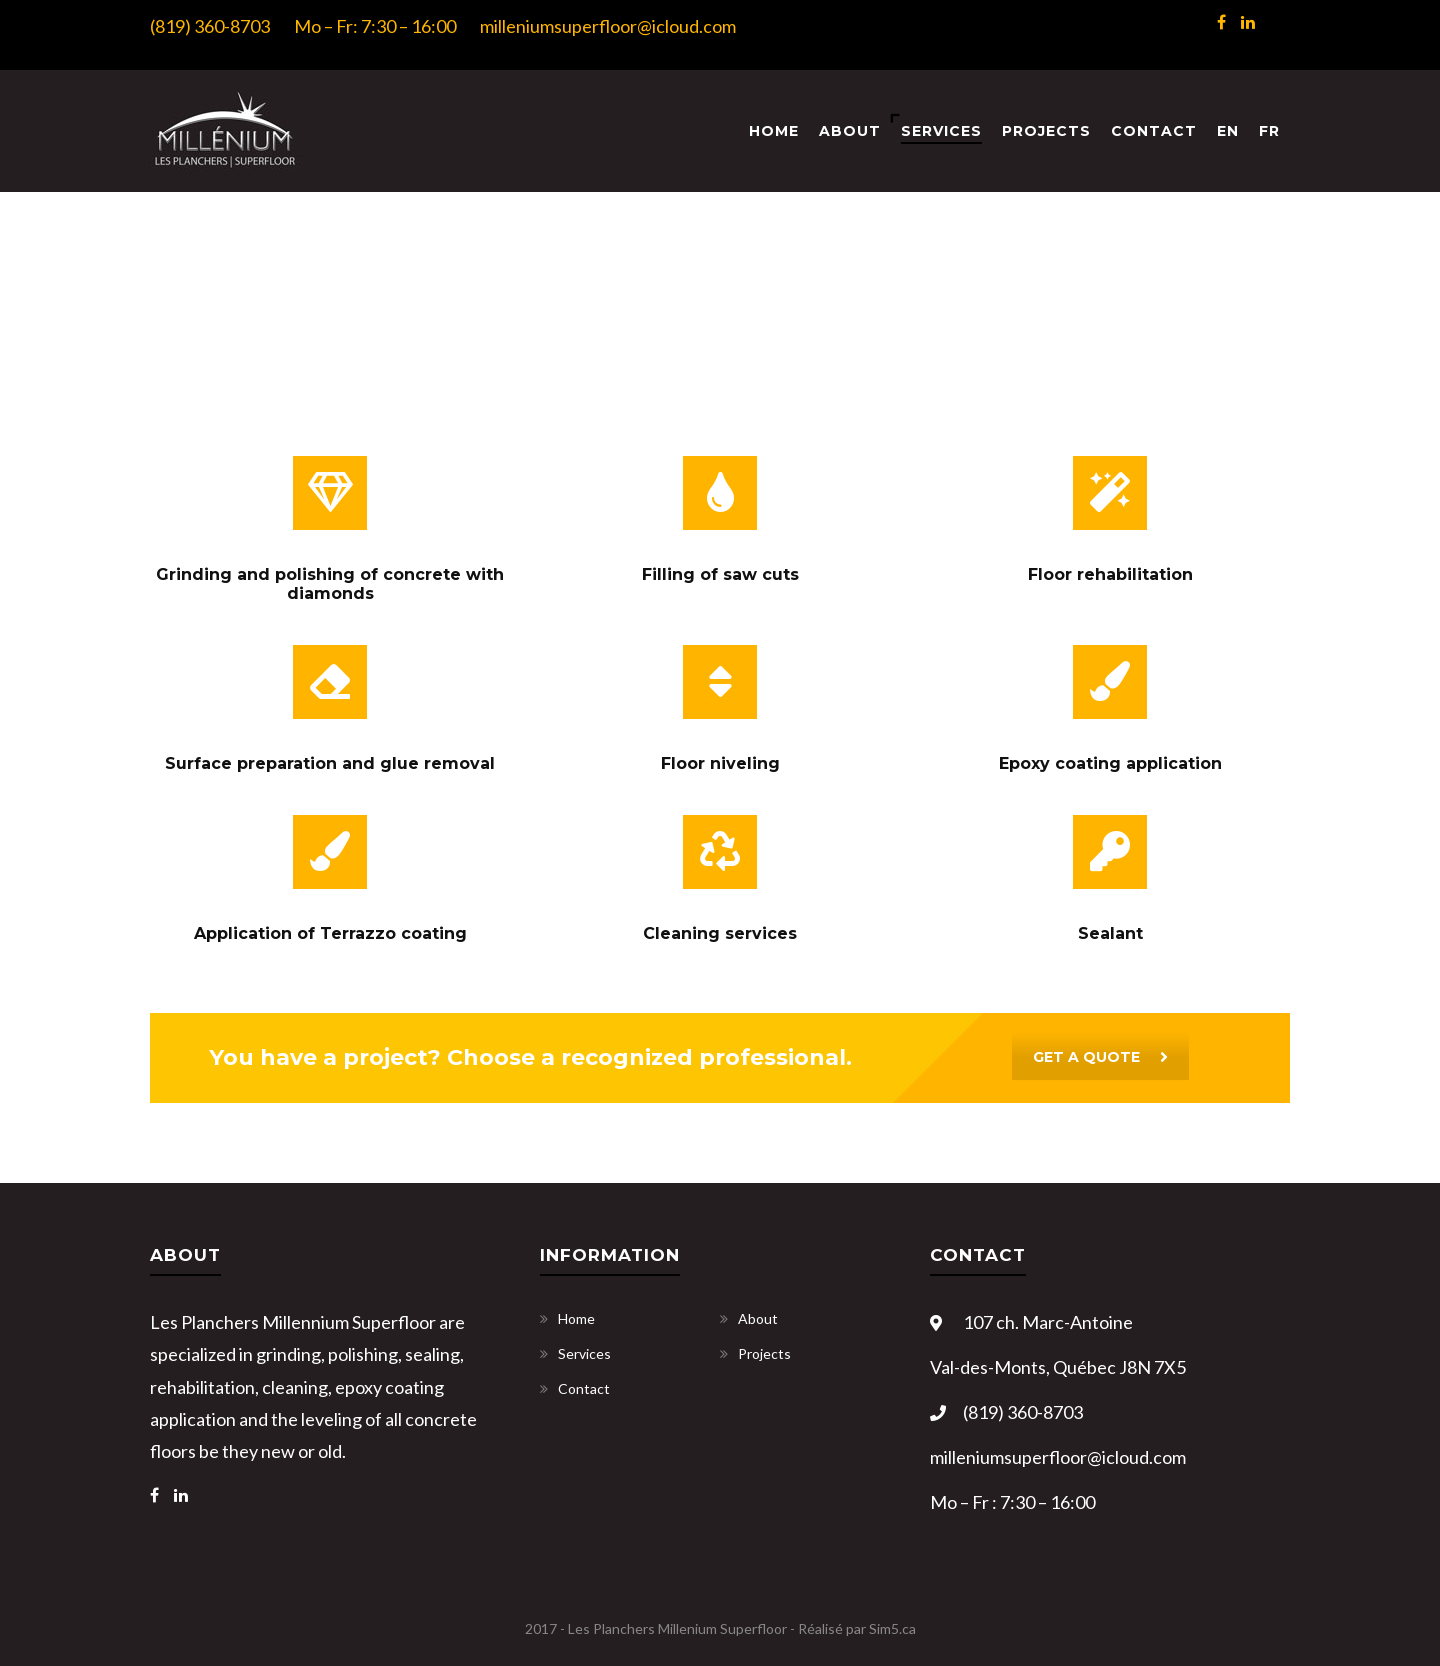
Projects (1046, 131)
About (850, 131)
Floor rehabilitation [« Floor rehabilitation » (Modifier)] (1110, 574)
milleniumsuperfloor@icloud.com (608, 26)
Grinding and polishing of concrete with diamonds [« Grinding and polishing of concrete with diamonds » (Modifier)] (330, 584)
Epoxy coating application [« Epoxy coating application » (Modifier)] (1110, 763)
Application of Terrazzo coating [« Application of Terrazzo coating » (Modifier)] (330, 933)
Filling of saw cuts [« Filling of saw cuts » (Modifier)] (720, 574)
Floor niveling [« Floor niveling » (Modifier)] (720, 763)
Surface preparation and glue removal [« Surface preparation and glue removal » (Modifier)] (330, 763)
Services (941, 131)
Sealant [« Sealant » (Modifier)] (1110, 933)
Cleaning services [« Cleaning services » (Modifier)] (720, 933)
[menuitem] (1228, 131)
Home (774, 131)
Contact (1154, 131)
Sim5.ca (892, 1628)
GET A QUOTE (1100, 1057)
